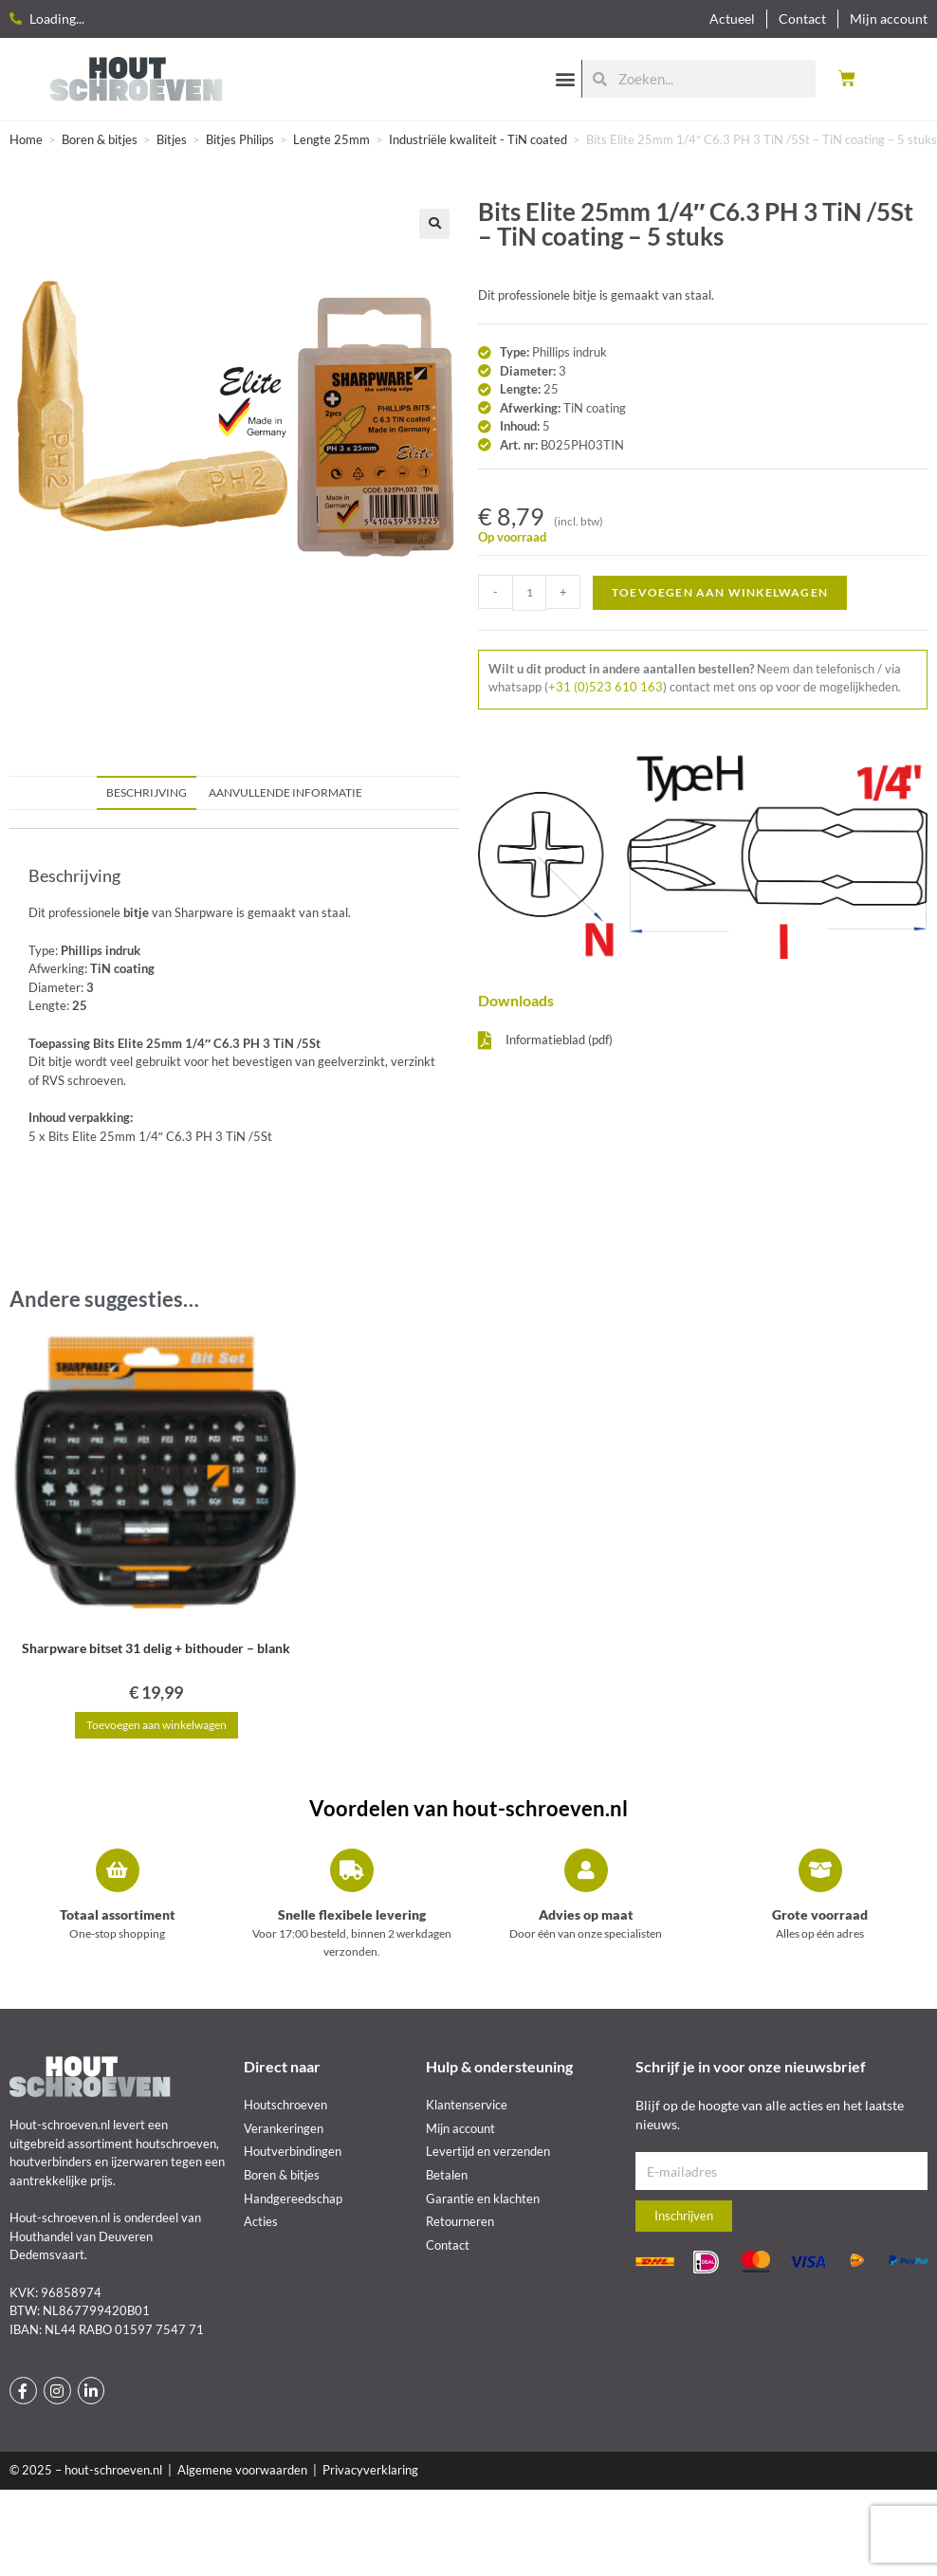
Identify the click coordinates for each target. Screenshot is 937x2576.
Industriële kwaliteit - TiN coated (478, 139)
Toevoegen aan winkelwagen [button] (156, 1725)
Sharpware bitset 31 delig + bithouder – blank (156, 1648)
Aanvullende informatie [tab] (285, 792)
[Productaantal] (529, 593)
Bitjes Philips (240, 139)
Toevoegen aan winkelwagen (720, 592)
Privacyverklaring (370, 2469)
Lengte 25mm (331, 139)
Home (26, 139)
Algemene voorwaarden (242, 2469)
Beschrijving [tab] (146, 792)
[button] (565, 78)
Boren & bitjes (100, 139)
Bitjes (171, 139)
